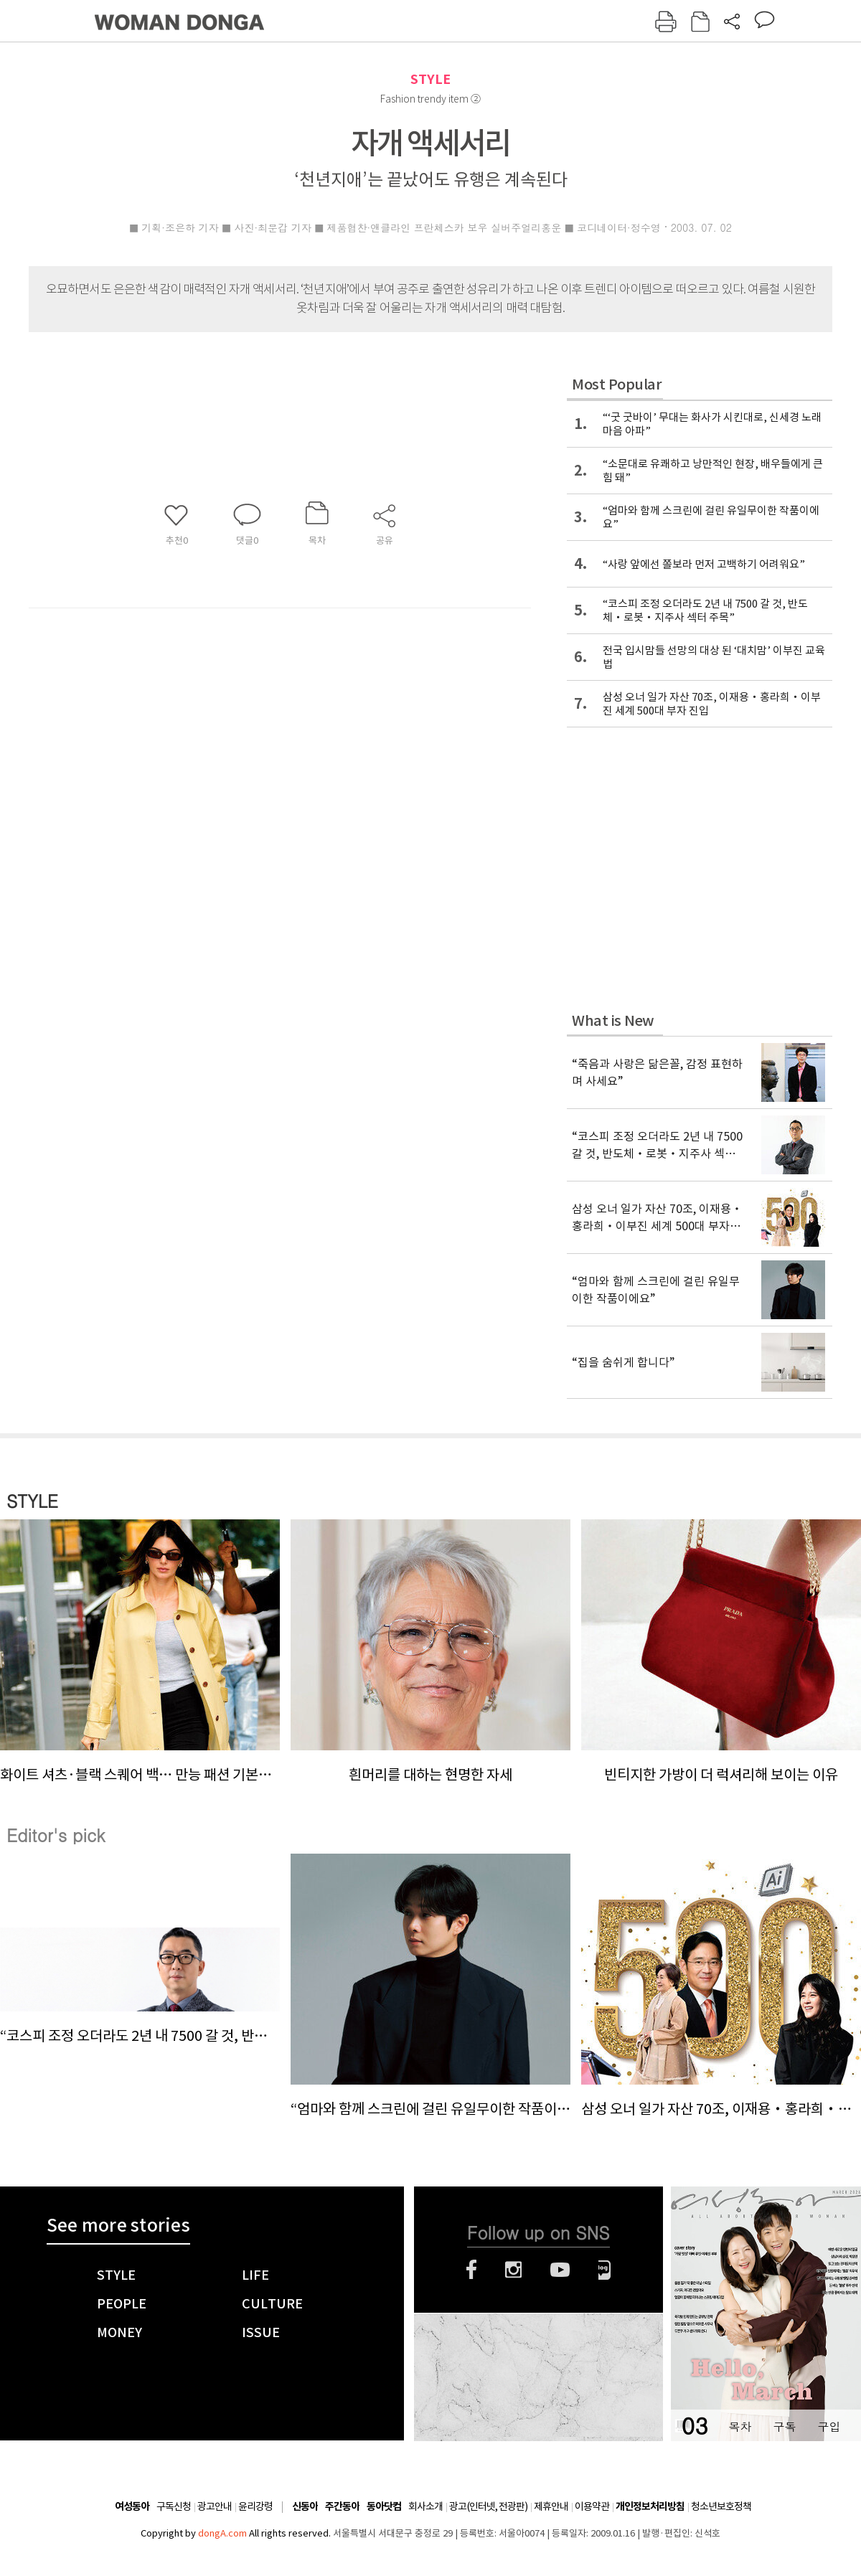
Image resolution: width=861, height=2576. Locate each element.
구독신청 (173, 2506)
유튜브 (560, 2269)
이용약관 (592, 2506)
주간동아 (342, 2507)
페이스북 (471, 2269)
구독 (784, 2426)
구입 (828, 2426)
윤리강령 (255, 2506)
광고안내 (214, 2506)
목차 (739, 2426)
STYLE (430, 79)
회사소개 (425, 2506)
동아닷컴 (384, 2507)
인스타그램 (513, 2269)
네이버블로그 (604, 2269)
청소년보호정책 (721, 2506)
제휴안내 (551, 2506)
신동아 (305, 2507)
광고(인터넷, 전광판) (488, 2506)
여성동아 (132, 2507)
